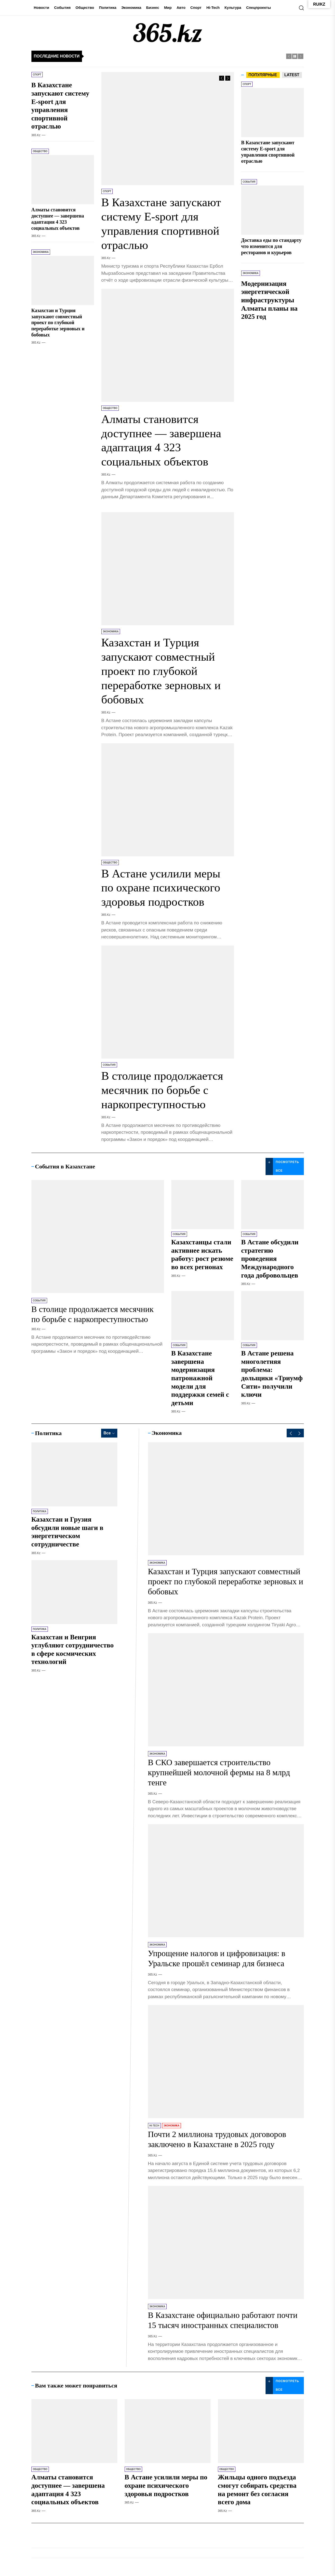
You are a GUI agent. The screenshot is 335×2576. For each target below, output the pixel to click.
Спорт (195, 7)
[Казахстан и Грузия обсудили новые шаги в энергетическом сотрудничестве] (74, 1473)
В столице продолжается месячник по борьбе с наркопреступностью (163, 1088)
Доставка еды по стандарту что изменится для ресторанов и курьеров (271, 245)
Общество (85, 7)
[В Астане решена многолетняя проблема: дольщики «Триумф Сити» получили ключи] (272, 1314)
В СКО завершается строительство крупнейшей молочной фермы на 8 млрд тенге (219, 1771)
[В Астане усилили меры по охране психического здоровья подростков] (167, 798)
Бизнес (152, 7)
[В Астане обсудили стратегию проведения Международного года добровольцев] (272, 1203)
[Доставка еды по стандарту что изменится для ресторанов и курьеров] (272, 209)
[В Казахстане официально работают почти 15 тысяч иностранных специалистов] (226, 2241)
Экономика (131, 7)
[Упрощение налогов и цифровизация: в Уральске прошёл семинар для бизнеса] (226, 1879)
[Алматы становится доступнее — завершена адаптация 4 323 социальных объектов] (167, 344)
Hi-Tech (213, 7)
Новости (41, 7)
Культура (233, 7)
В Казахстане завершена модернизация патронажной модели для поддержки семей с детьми (200, 1376)
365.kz (105, 258)
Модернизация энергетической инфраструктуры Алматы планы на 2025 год (269, 298)
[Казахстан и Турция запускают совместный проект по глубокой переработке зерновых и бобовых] (167, 568)
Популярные (263, 75)
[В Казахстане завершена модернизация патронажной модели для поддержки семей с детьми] (202, 1314)
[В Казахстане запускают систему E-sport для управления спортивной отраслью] (167, 128)
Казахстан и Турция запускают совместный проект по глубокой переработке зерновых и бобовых (161, 670)
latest (291, 75)
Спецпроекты (258, 7)
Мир (168, 7)
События (62, 7)
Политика (107, 7)
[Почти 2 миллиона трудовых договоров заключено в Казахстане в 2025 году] (226, 2060)
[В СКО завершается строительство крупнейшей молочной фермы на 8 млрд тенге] (226, 1688)
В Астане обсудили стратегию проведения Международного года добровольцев (270, 1257)
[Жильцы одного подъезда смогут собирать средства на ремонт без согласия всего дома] (261, 2429)
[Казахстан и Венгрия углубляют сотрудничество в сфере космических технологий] (74, 1590)
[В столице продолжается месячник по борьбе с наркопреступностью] (167, 1000)
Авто (180, 7)
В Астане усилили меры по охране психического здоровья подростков (161, 886)
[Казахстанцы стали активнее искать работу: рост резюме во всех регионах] (202, 1203)
